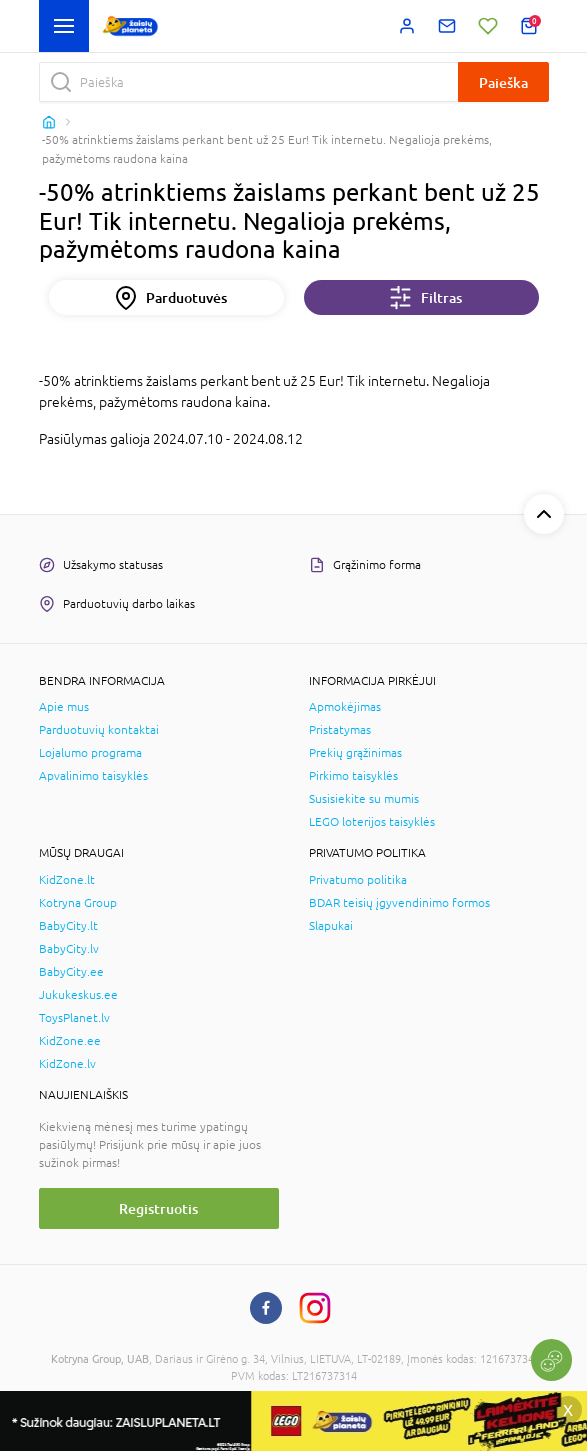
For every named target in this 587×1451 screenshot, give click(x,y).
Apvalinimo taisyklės (93, 776)
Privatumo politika (358, 880)
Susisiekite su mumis (364, 799)
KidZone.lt (67, 880)
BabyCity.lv (69, 949)
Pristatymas (340, 730)
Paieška (503, 82)
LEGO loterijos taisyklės (372, 822)
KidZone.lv (67, 1064)
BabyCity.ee (71, 972)
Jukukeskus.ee (78, 995)
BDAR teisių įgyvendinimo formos (399, 903)
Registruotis (158, 1208)
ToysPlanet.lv (74, 1018)
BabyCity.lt (68, 926)
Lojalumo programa (90, 753)
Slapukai (331, 926)
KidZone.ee (70, 1041)
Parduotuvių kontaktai (99, 730)
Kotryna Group (78, 903)
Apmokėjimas (345, 707)
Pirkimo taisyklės (353, 776)
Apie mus (64, 707)
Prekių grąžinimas (355, 753)
